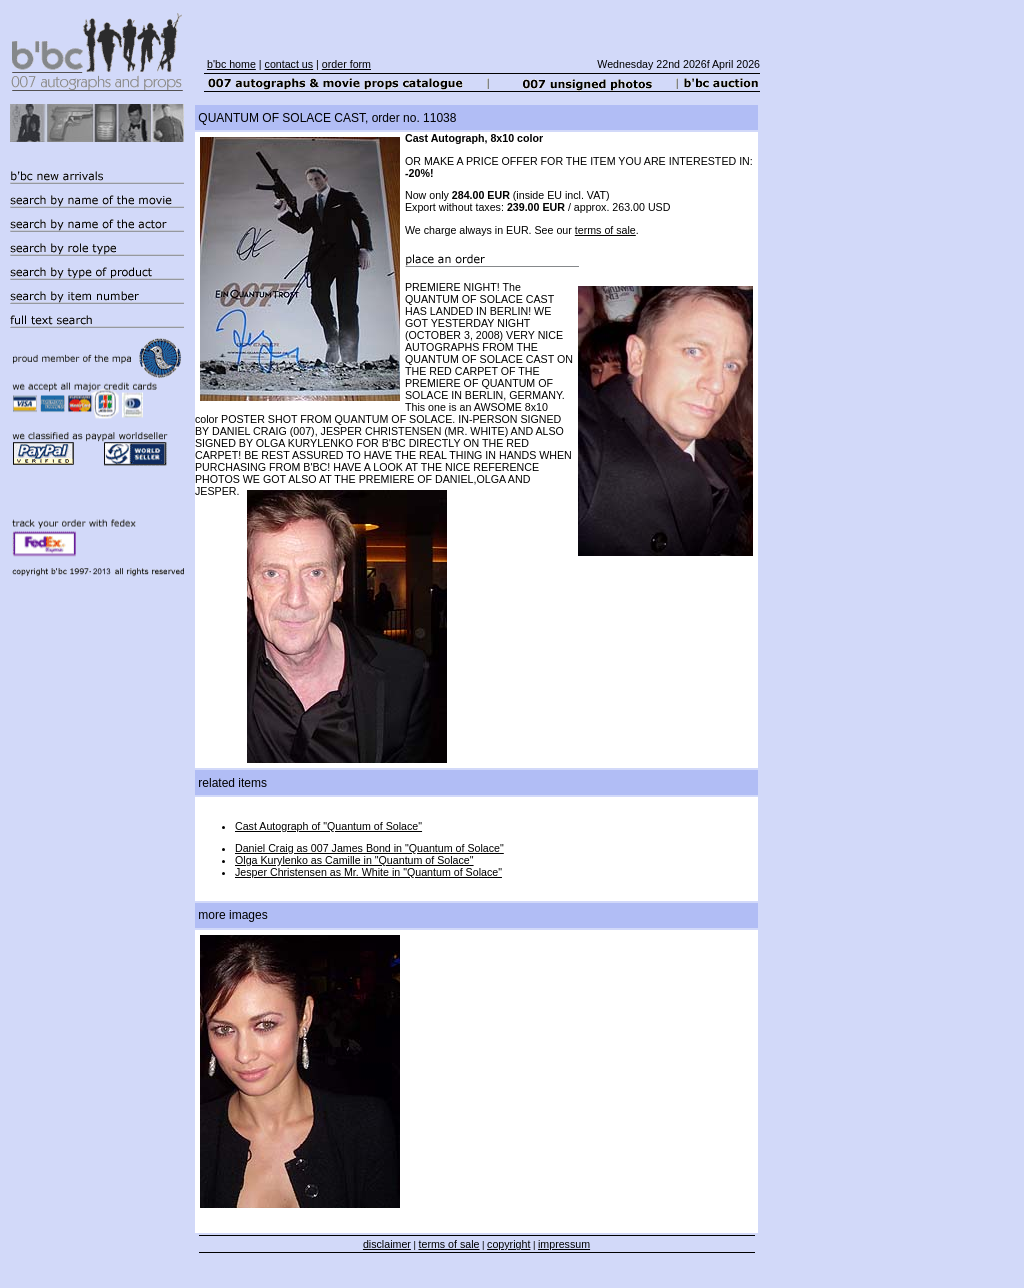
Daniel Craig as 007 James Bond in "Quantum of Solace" (369, 848)
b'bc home (231, 64)
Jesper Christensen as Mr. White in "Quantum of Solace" (368, 872)
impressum (564, 1244)
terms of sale (605, 230)
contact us (289, 64)
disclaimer (387, 1244)
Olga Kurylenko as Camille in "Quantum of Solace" (354, 860)
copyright (508, 1244)
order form (346, 64)
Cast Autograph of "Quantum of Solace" (328, 826)
